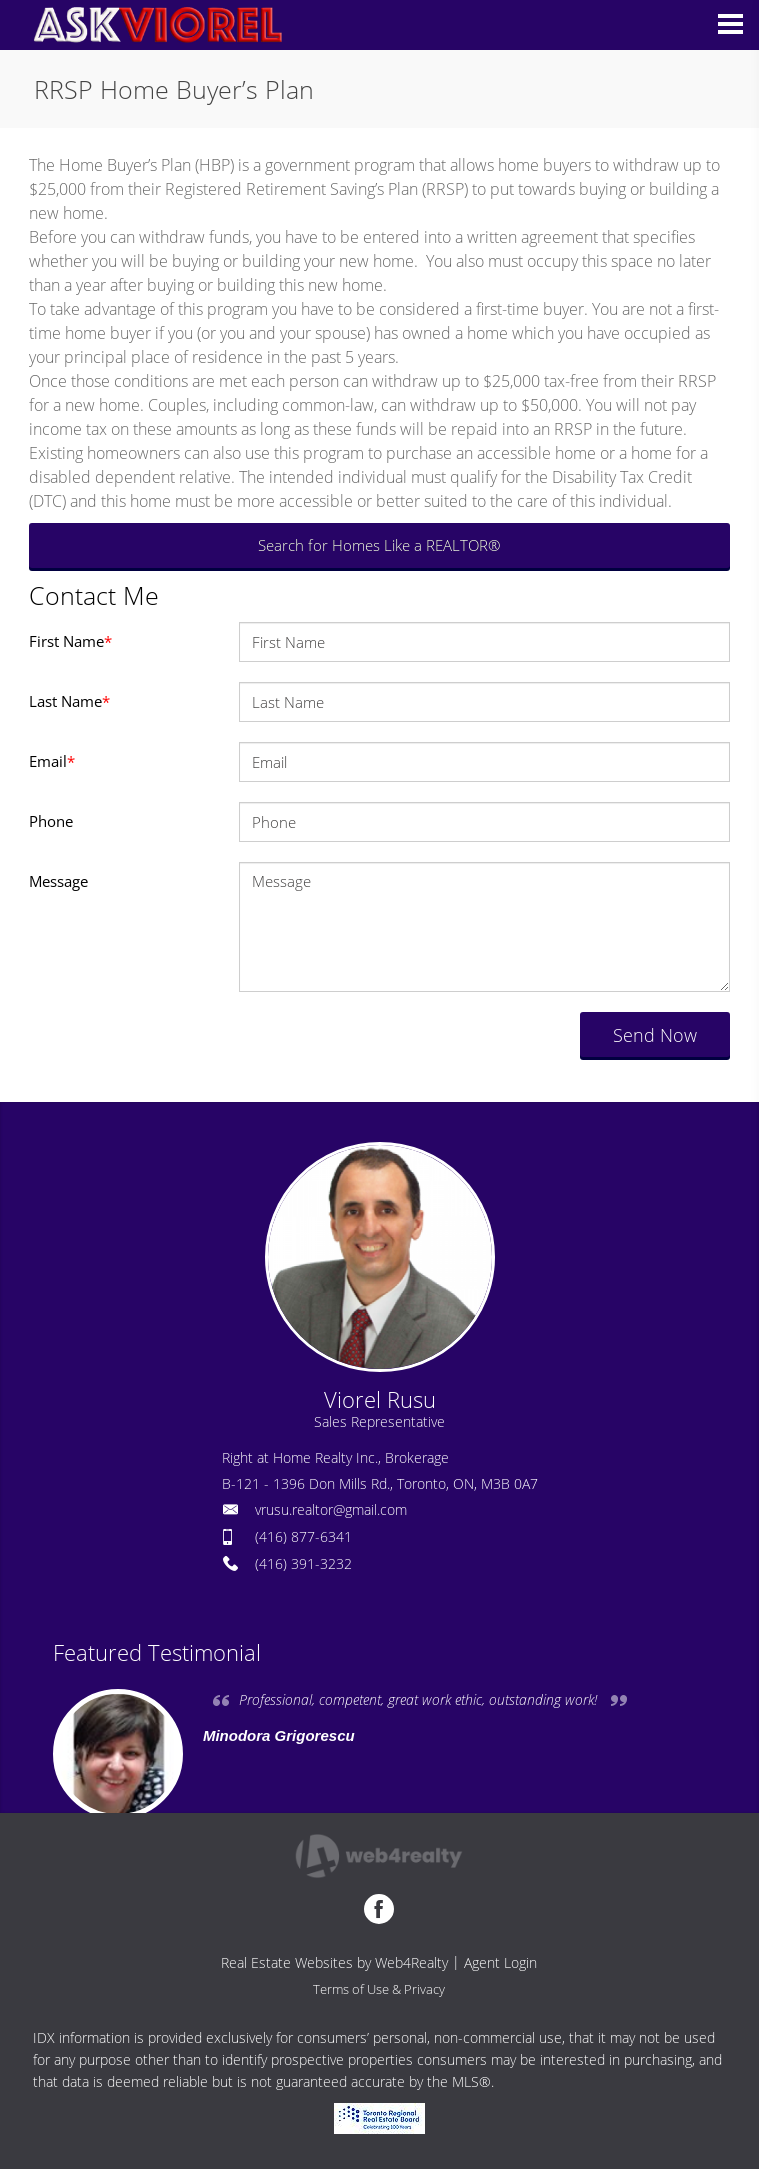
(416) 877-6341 (303, 1536)
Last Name (69, 701)
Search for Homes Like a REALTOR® (379, 545)
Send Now (655, 1035)
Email (52, 761)
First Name (70, 641)
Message (58, 881)
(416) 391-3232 (303, 1563)
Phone (51, 821)
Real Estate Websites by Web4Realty (334, 1962)
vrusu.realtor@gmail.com (331, 1509)
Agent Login (500, 1962)
